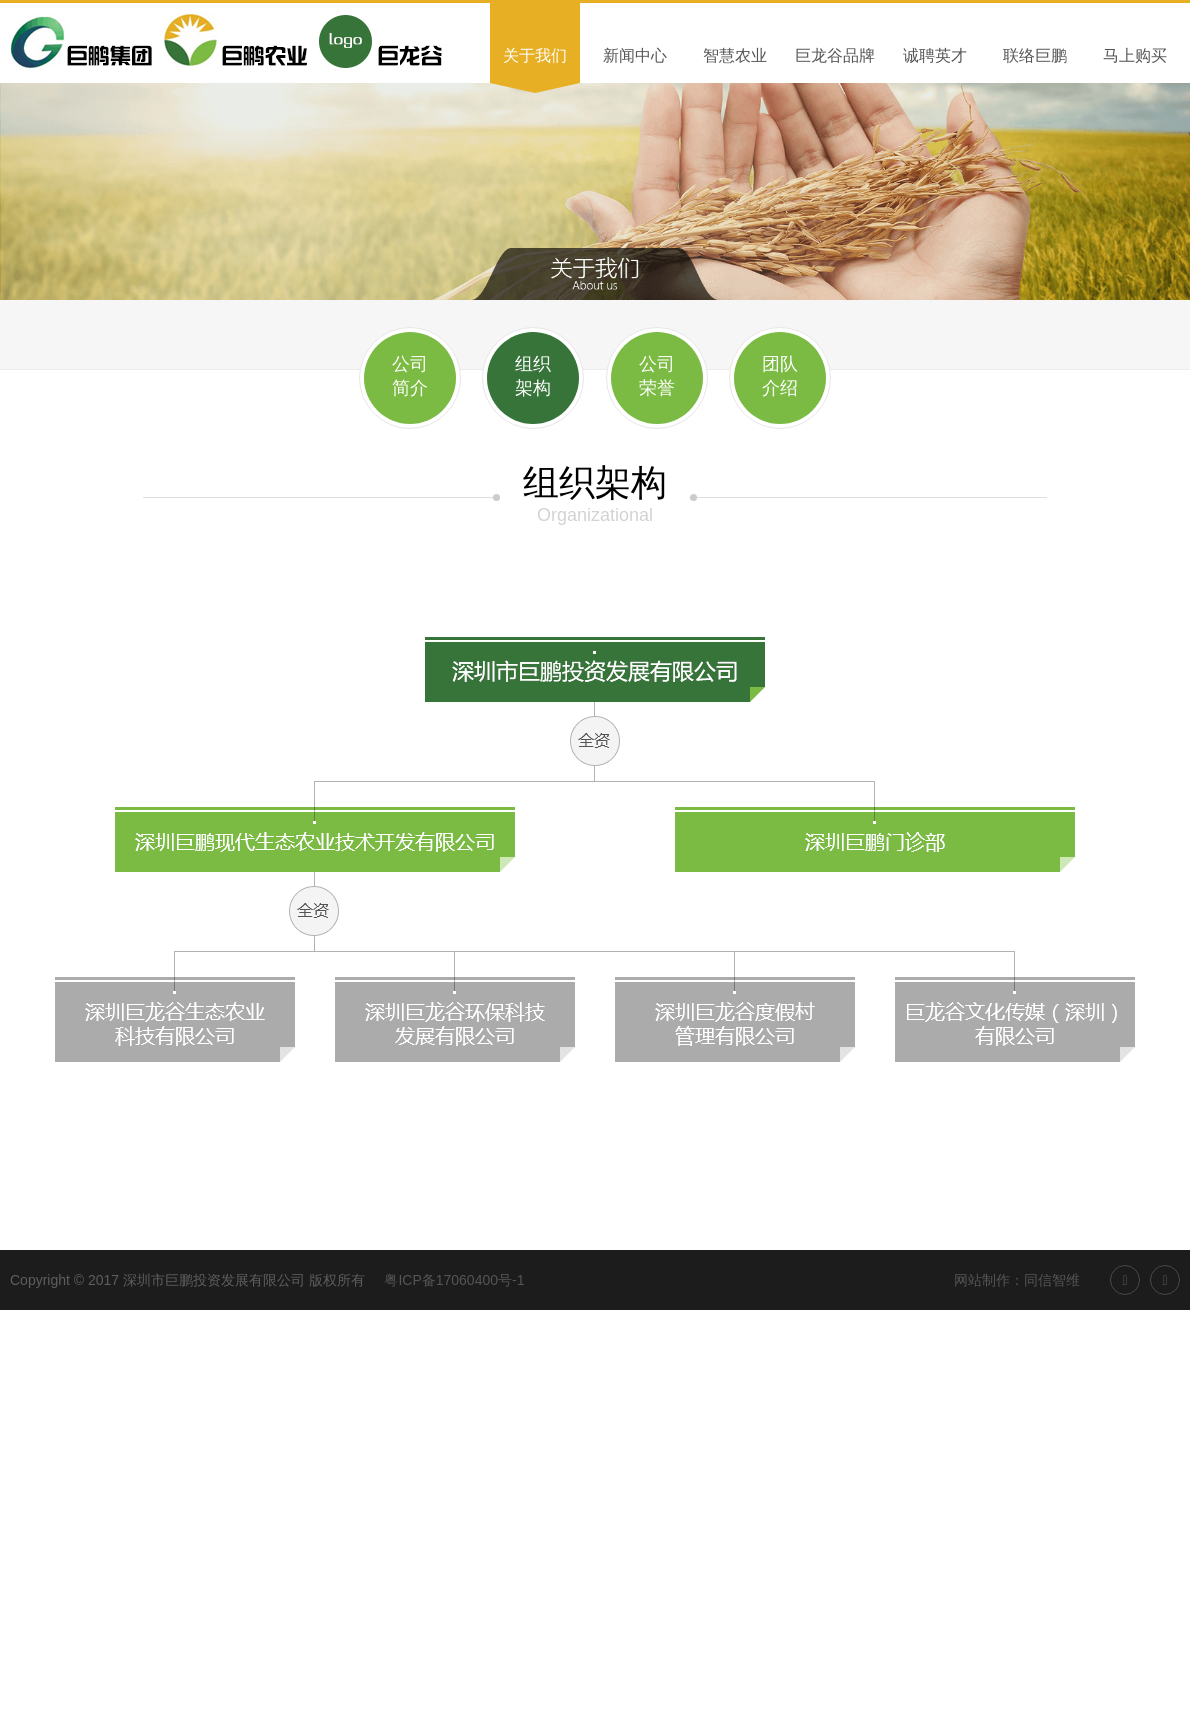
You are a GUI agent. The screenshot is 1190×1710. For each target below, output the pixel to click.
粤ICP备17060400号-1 (454, 1280)
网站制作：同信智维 (1017, 1280)
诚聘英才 (935, 55)
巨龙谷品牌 (835, 55)
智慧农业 (735, 55)
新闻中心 (635, 55)
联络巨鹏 (1035, 55)
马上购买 (1135, 55)
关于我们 (535, 55)
